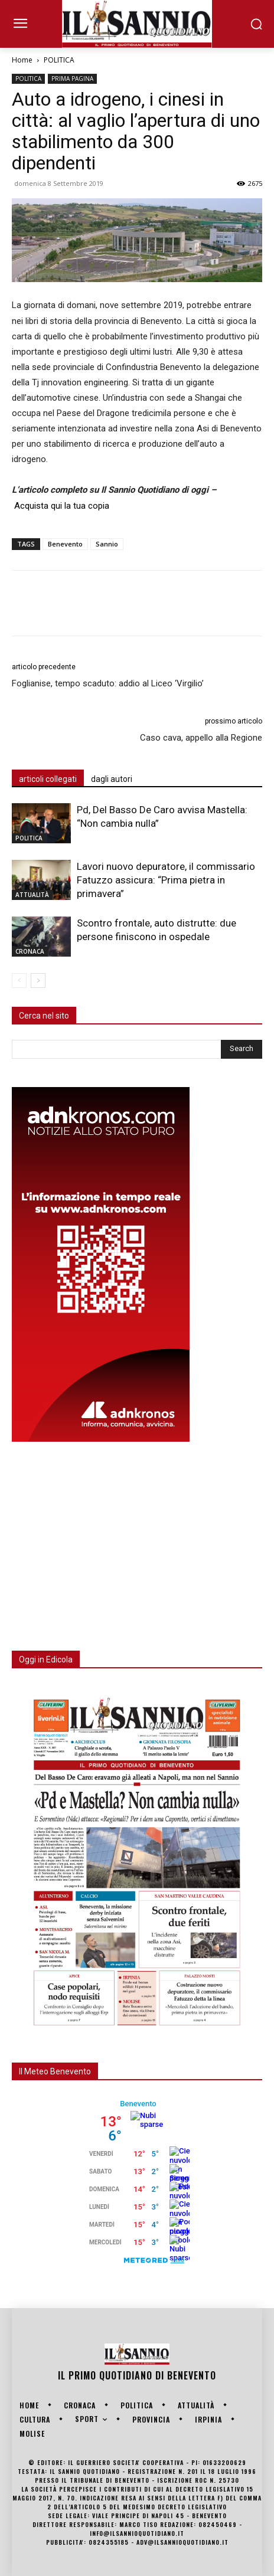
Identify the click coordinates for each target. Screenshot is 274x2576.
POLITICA (59, 60)
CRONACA (29, 951)
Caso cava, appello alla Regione (201, 737)
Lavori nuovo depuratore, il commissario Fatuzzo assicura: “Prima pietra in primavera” (166, 879)
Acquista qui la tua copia (61, 505)
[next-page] (38, 980)
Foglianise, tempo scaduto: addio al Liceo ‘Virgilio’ (108, 683)
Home (22, 60)
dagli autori (111, 779)
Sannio (107, 543)
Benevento (65, 543)
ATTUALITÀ (32, 895)
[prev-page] (19, 980)
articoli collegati (48, 779)
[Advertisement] (100, 1539)
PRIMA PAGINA (72, 78)
